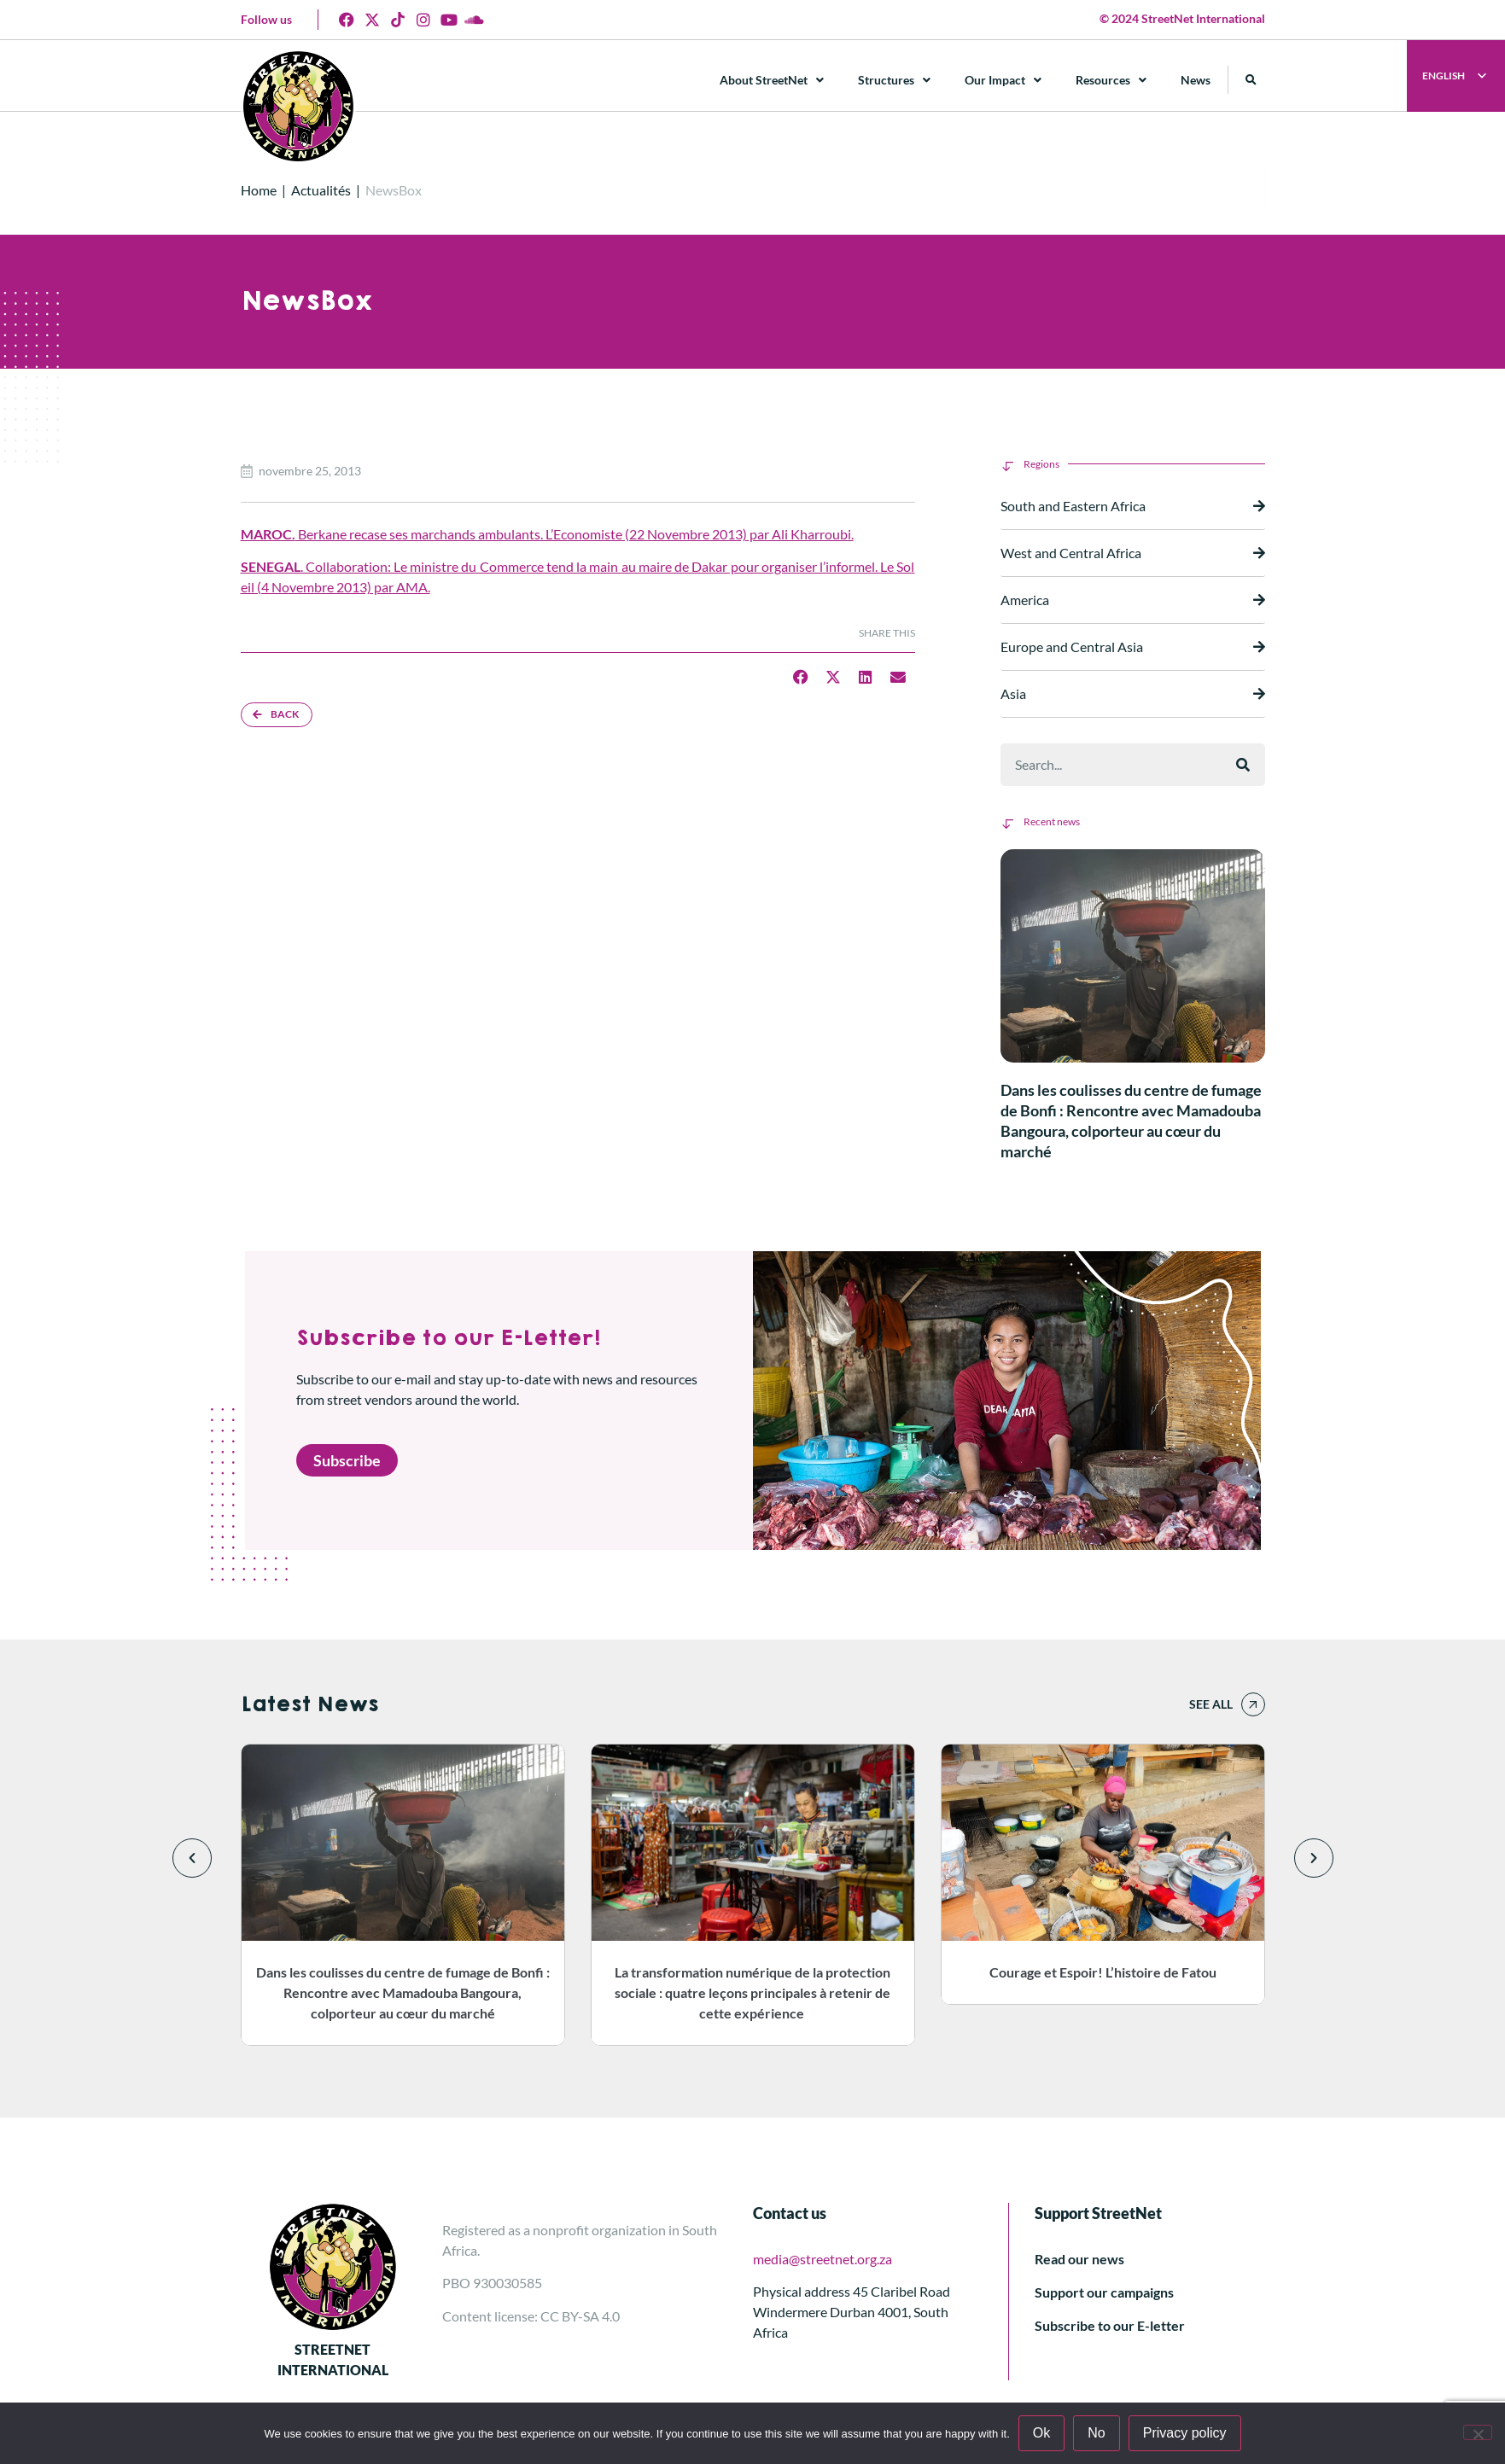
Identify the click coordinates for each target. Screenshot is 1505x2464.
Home (259, 190)
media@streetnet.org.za (822, 2259)
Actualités (321, 190)
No (1096, 2433)
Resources (1111, 80)
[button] (1251, 80)
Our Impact (1003, 80)
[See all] (1253, 1704)
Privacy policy (1185, 2433)
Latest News (309, 1704)
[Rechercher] (1243, 764)
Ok (1041, 2433)
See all (1211, 1704)
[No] (1477, 2432)
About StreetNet (772, 80)
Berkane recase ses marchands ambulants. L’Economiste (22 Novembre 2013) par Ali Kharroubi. (547, 534)
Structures (894, 80)
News (1195, 80)
